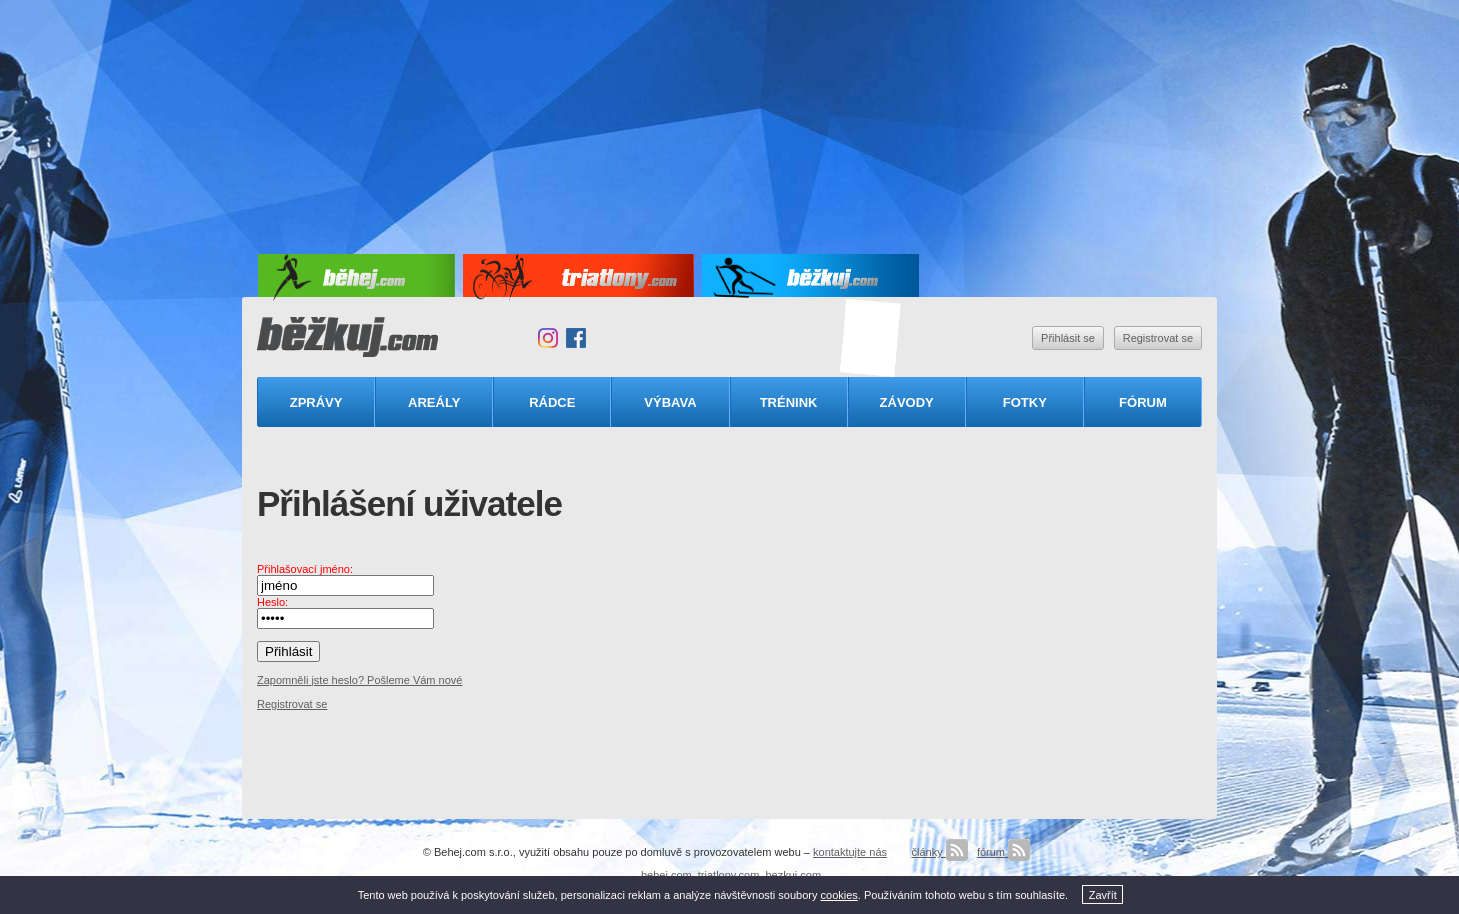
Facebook (576, 338)
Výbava (670, 402)
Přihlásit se (1068, 338)
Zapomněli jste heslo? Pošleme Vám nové (359, 680)
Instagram (548, 338)
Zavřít (1103, 895)
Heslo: (272, 602)
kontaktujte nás (850, 852)
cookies (839, 895)
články (939, 852)
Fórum (1143, 402)
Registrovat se (1158, 338)
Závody (907, 402)
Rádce (552, 402)
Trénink (789, 402)
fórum (1003, 852)
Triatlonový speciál (871, 338)
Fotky (1025, 402)
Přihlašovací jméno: (305, 569)
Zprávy (316, 402)
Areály (434, 402)
